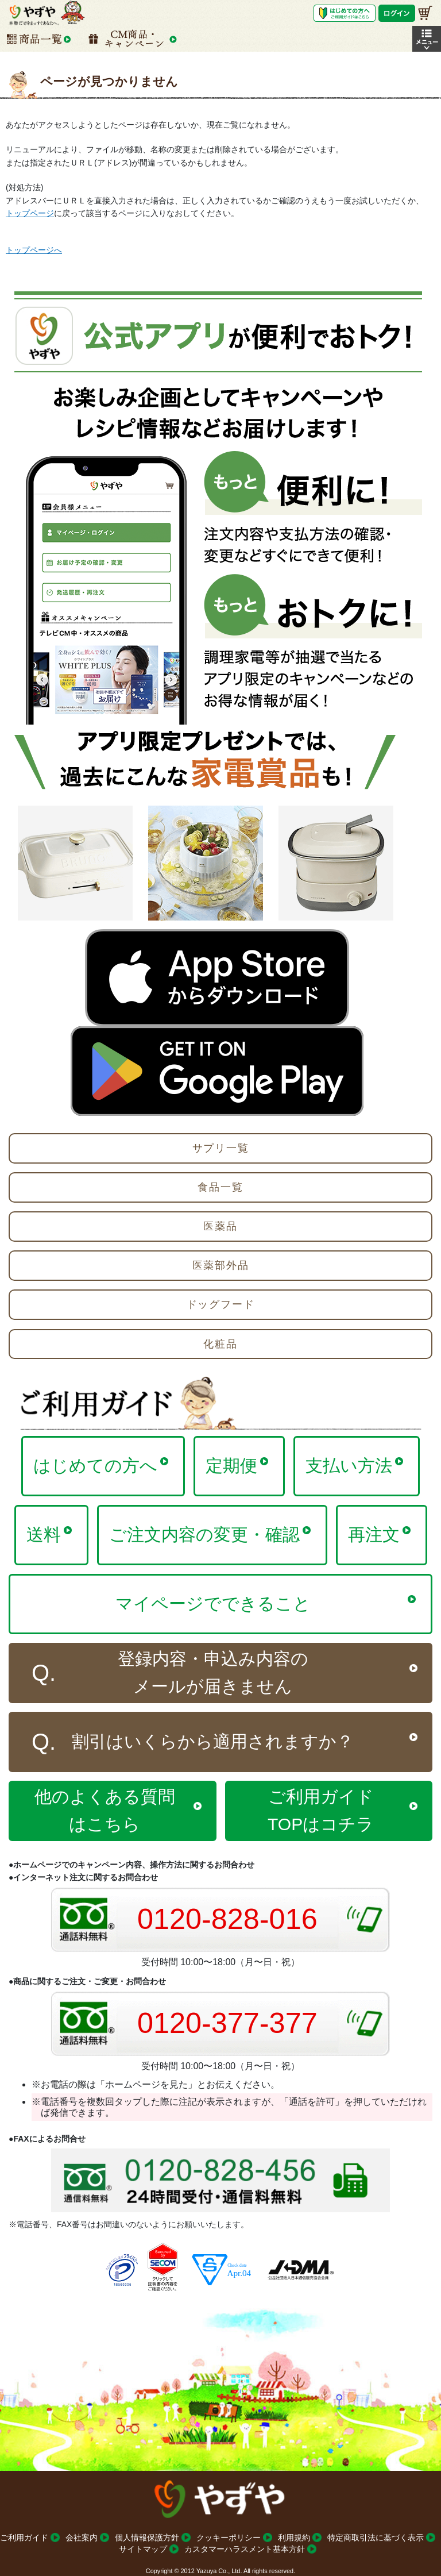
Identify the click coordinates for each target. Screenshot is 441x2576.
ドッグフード (221, 1304)
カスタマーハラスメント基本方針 (244, 2549)
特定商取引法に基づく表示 (375, 2537)
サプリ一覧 (220, 1148)
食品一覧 (220, 1187)
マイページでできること (213, 1603)
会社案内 (81, 2537)
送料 (43, 1534)
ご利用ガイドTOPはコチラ (321, 1810)
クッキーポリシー (228, 2537)
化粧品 (220, 1344)
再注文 (374, 1534)
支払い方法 (348, 1465)
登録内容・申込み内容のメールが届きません (213, 1672)
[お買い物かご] (425, 13)
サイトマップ (143, 2549)
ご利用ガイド (24, 2537)
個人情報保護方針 (147, 2537)
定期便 (231, 1465)
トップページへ (34, 250)
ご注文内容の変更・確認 (204, 1534)
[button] (426, 39)
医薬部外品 (220, 1265)
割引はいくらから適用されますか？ (213, 1741)
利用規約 (294, 2537)
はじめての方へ (95, 1465)
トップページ (30, 213)
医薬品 (220, 1226)
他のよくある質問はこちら (104, 1810)
